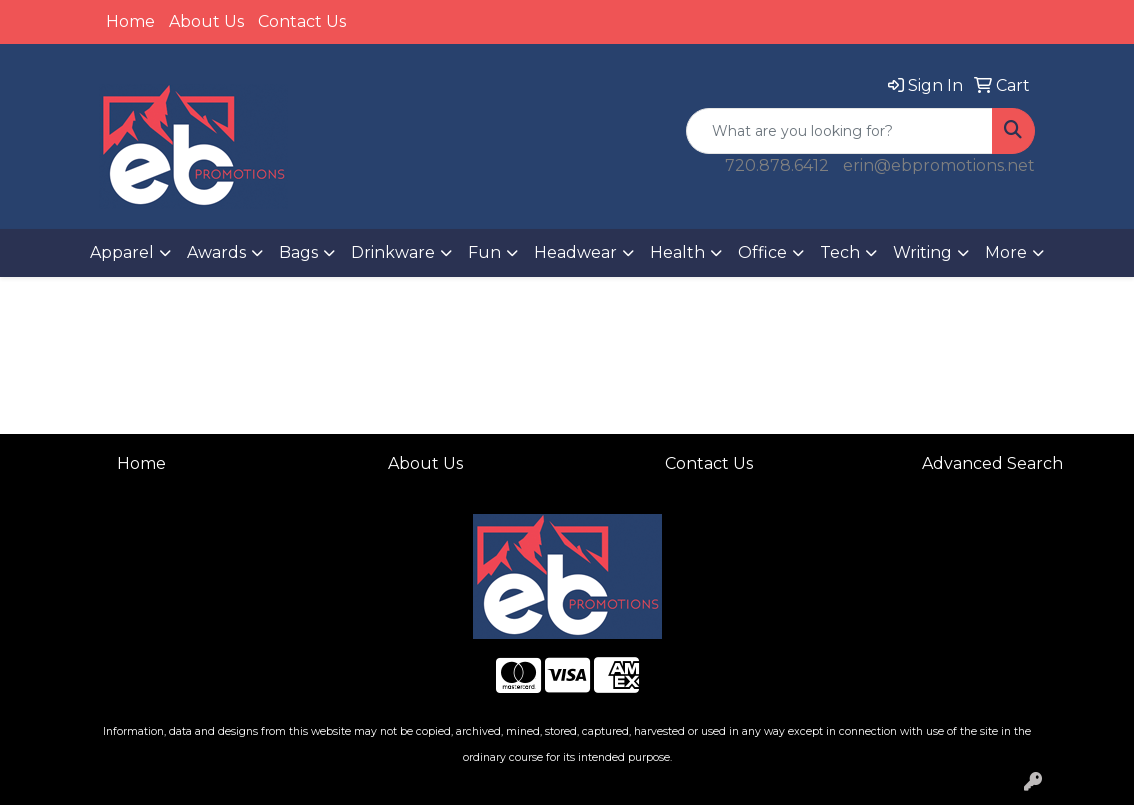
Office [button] (762, 252)
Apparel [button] (122, 252)
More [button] (1006, 252)
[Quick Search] (839, 131)
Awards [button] (216, 252)
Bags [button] (298, 252)
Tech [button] (840, 252)
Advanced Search (992, 463)
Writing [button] (922, 252)
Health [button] (677, 252)
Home (130, 21)
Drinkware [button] (393, 252)
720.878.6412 (777, 165)
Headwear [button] (575, 252)
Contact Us (302, 21)
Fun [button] (484, 252)
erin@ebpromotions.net (939, 165)
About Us (206, 21)
